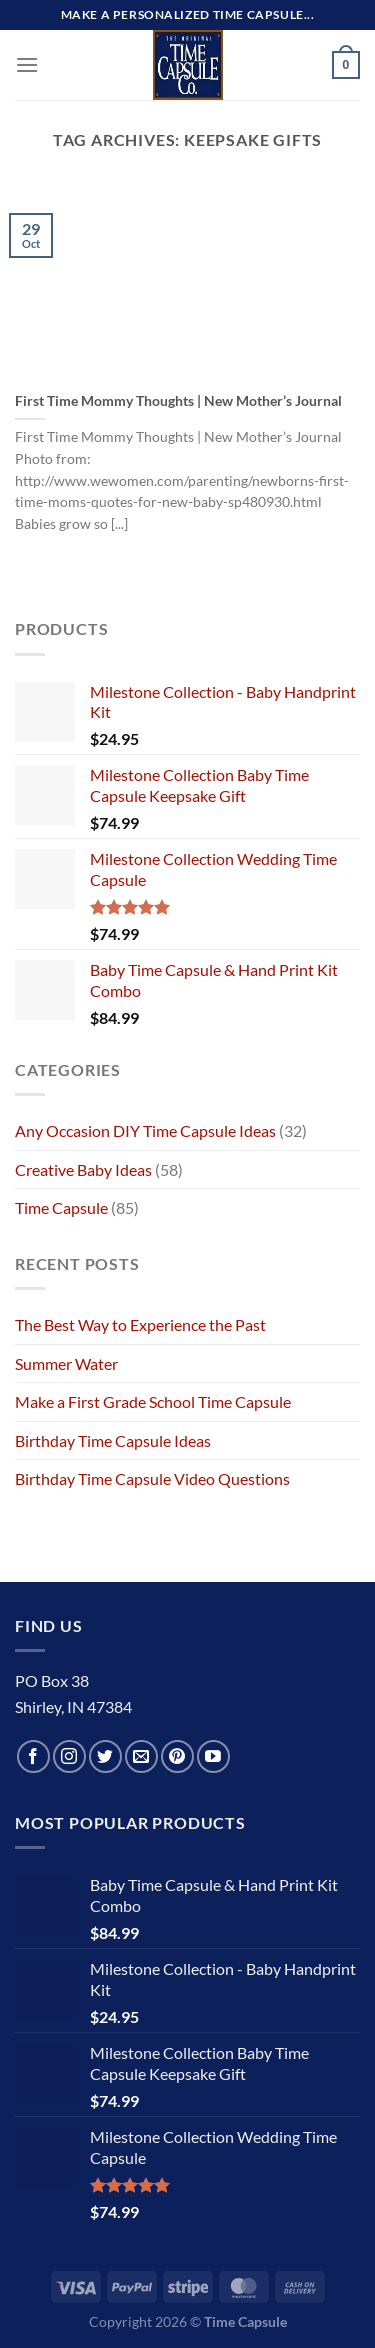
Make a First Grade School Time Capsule (153, 1401)
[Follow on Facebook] (33, 1756)
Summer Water (66, 1363)
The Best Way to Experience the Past (140, 1324)
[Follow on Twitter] (105, 1756)
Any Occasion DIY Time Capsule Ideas (145, 1130)
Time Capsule (61, 1207)
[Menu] (27, 64)
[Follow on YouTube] (213, 1756)
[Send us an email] (141, 1756)
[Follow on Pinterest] (177, 1756)
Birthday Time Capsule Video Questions (152, 1478)
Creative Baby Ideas (83, 1169)
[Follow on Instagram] (69, 1756)
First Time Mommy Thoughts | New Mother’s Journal (178, 401)
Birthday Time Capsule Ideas (113, 1440)
